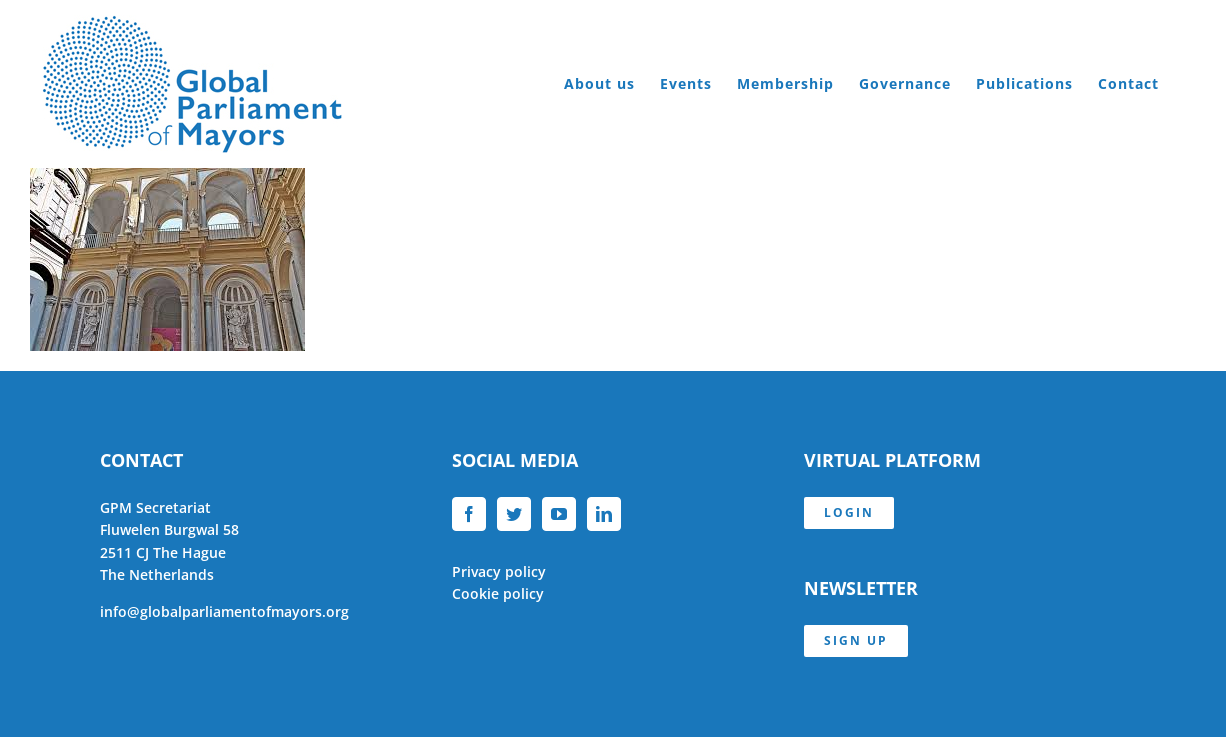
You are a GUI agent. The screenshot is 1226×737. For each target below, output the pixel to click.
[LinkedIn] (604, 514)
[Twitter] (514, 514)
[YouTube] (559, 514)
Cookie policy (498, 593)
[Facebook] (469, 514)
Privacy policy (499, 571)
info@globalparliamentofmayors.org (224, 611)
